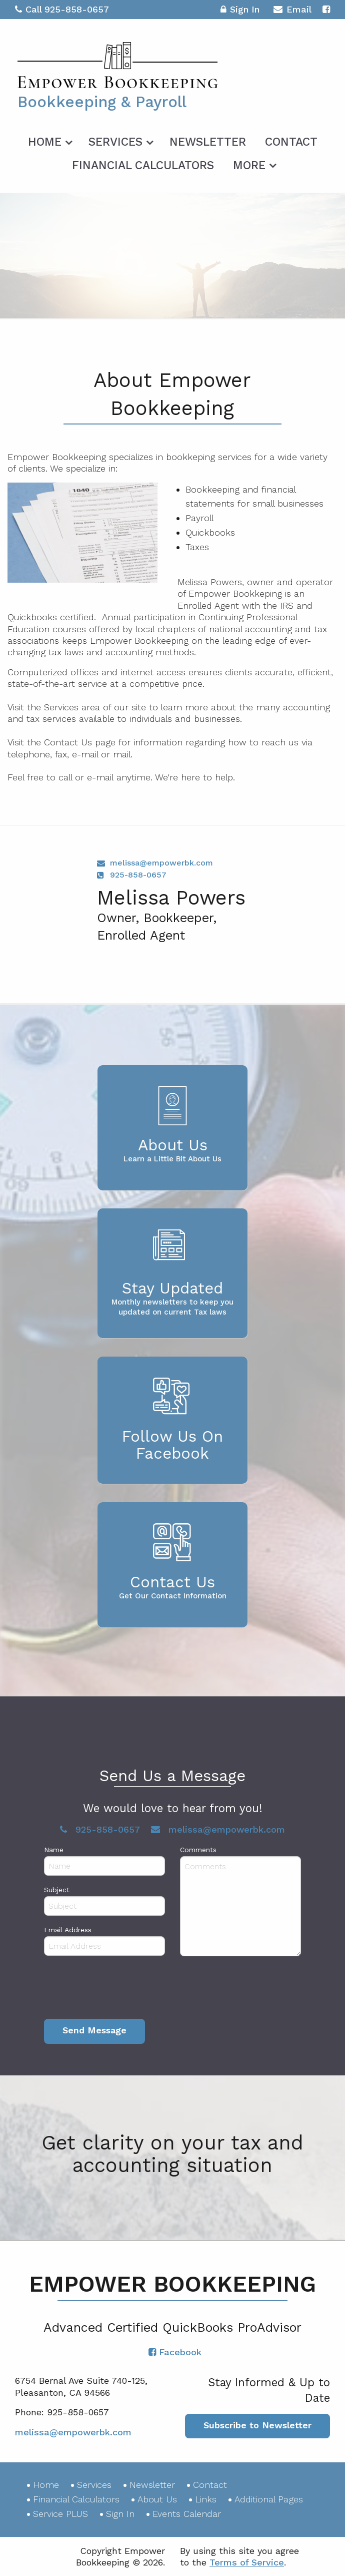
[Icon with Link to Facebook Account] (326, 9)
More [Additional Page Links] (249, 165)
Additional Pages (268, 2499)
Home (45, 142)
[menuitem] (49, 140)
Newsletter (208, 142)
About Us (157, 2499)
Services (115, 142)
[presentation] (120, 1989)
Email (292, 11)
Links (205, 2499)
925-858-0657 (138, 875)
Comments (198, 1850)
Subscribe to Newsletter (258, 2425)
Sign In (240, 11)
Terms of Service (247, 2562)
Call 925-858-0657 (62, 9)
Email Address (68, 1930)
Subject (57, 1890)
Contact (291, 142)
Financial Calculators (143, 165)
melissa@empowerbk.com (161, 863)
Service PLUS (60, 2513)
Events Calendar (186, 2513)
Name (54, 1850)
